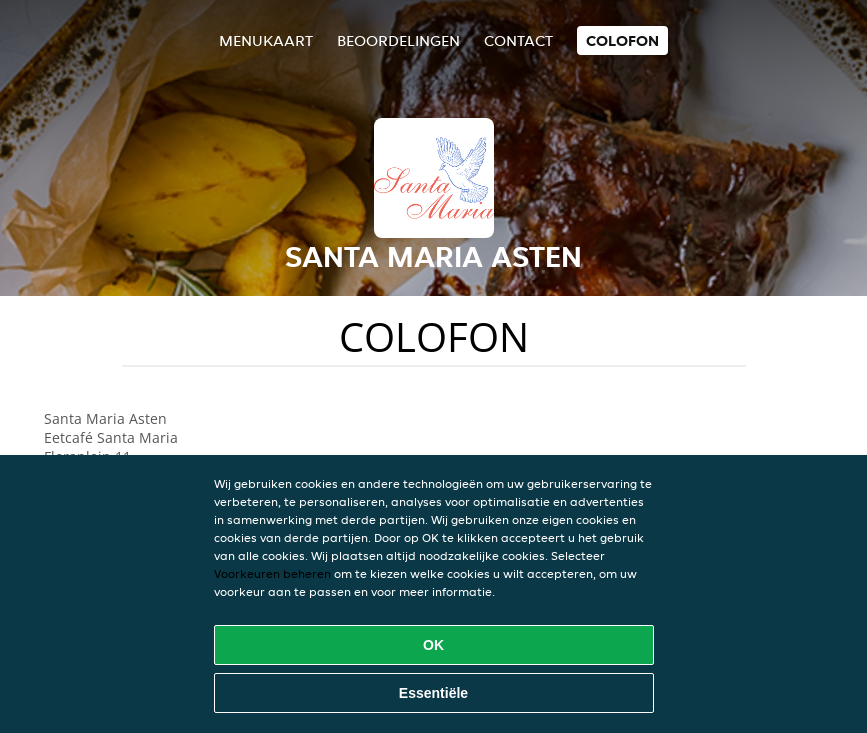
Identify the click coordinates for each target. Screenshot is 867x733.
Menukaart (266, 40)
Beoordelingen (398, 40)
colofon (622, 40)
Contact (518, 40)
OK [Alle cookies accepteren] (433, 645)
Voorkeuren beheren (272, 573)
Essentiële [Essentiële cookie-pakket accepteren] (433, 693)
